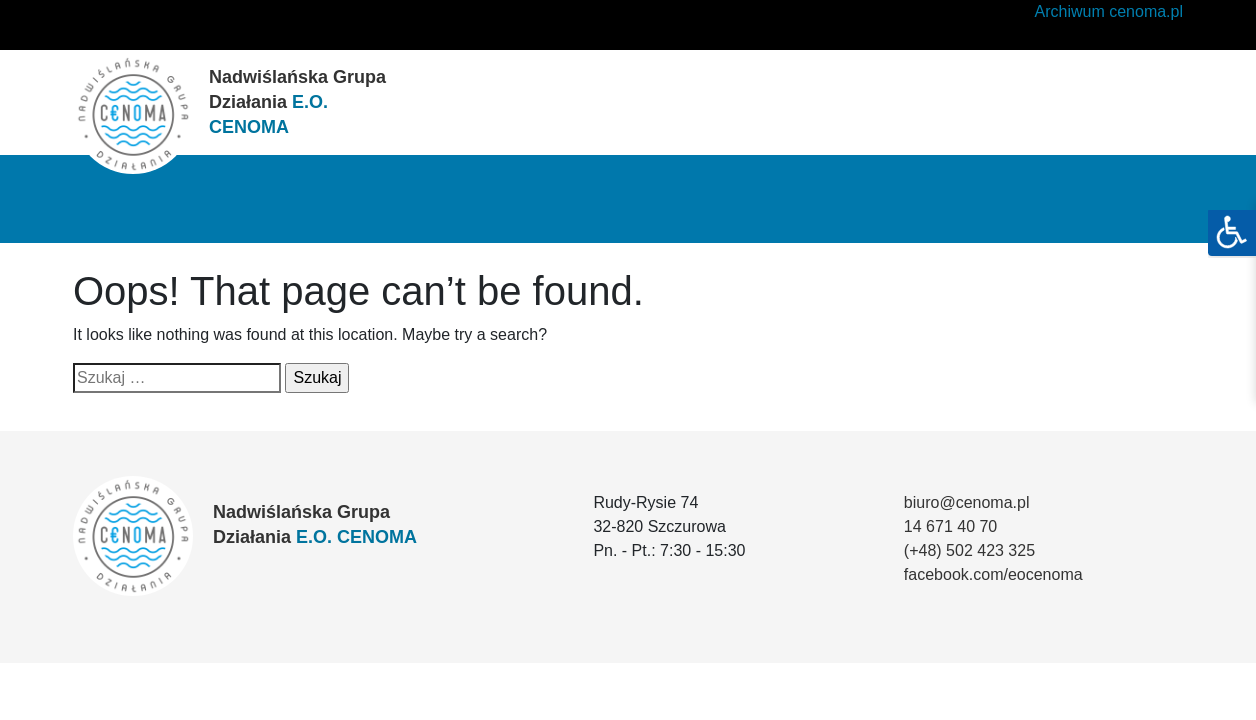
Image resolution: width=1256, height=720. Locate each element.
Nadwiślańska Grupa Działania (297, 102)
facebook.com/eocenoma (993, 574)
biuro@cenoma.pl (967, 502)
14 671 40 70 (950, 526)
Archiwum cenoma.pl (1109, 11)
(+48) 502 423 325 (969, 550)
